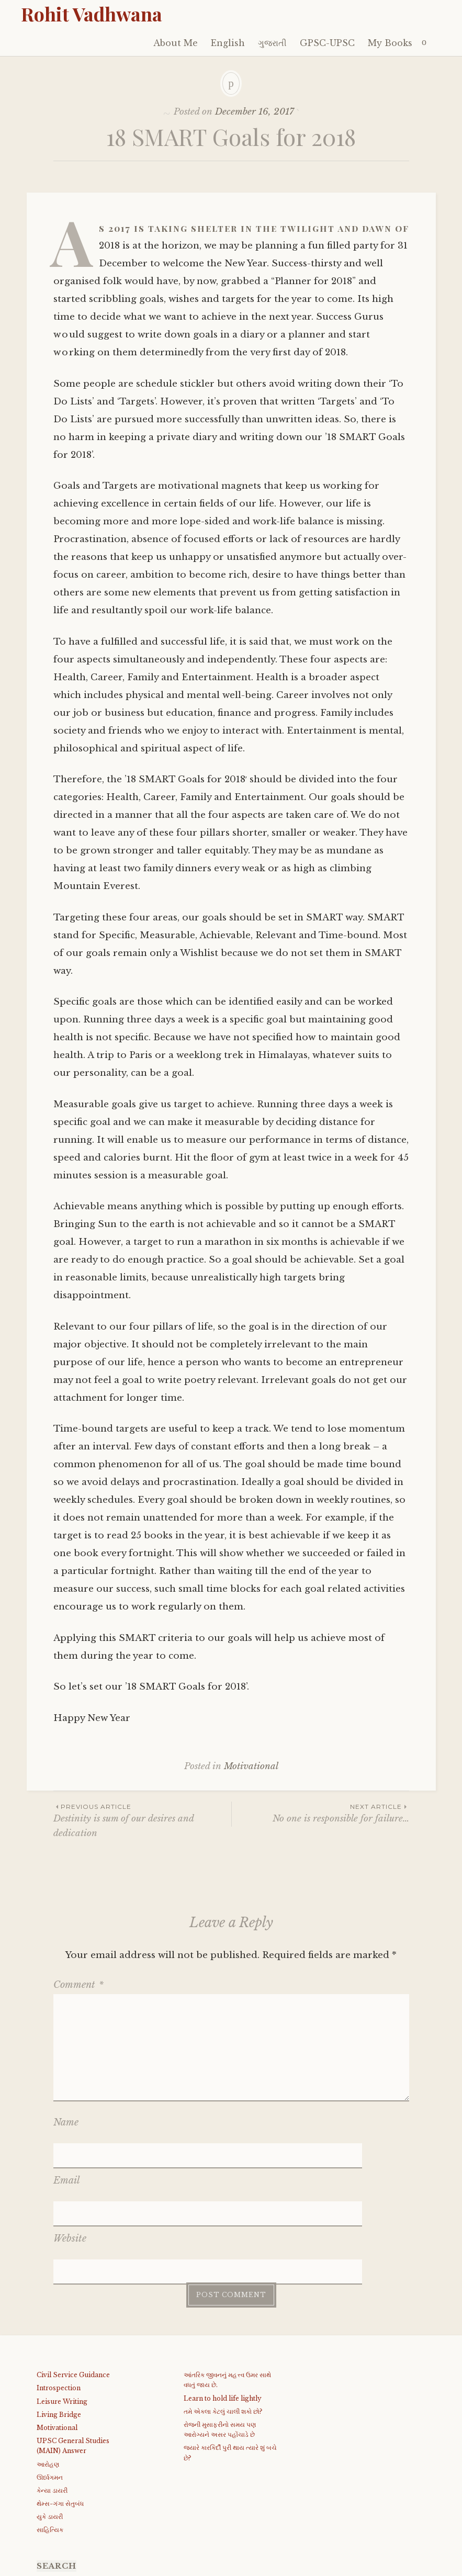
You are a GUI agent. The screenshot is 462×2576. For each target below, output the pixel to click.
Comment (78, 1984)
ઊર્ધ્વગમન (50, 2395)
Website (69, 2183)
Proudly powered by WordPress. (84, 2565)
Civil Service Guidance (73, 2293)
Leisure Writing (62, 2319)
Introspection (59, 2306)
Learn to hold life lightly (223, 2316)
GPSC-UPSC (327, 43)
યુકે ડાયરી (50, 2434)
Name (65, 2122)
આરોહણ (48, 2382)
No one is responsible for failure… (320, 1813)
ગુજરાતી (272, 43)
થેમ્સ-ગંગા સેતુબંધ (60, 2421)
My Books (390, 43)
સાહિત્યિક (50, 2447)
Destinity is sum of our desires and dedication (142, 1820)
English (228, 43)
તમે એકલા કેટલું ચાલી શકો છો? (223, 2329)
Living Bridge (59, 2332)
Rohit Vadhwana (91, 13)
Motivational (251, 1766)
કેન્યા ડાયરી (52, 2408)
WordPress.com (258, 2565)
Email (66, 2152)
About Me (175, 43)
